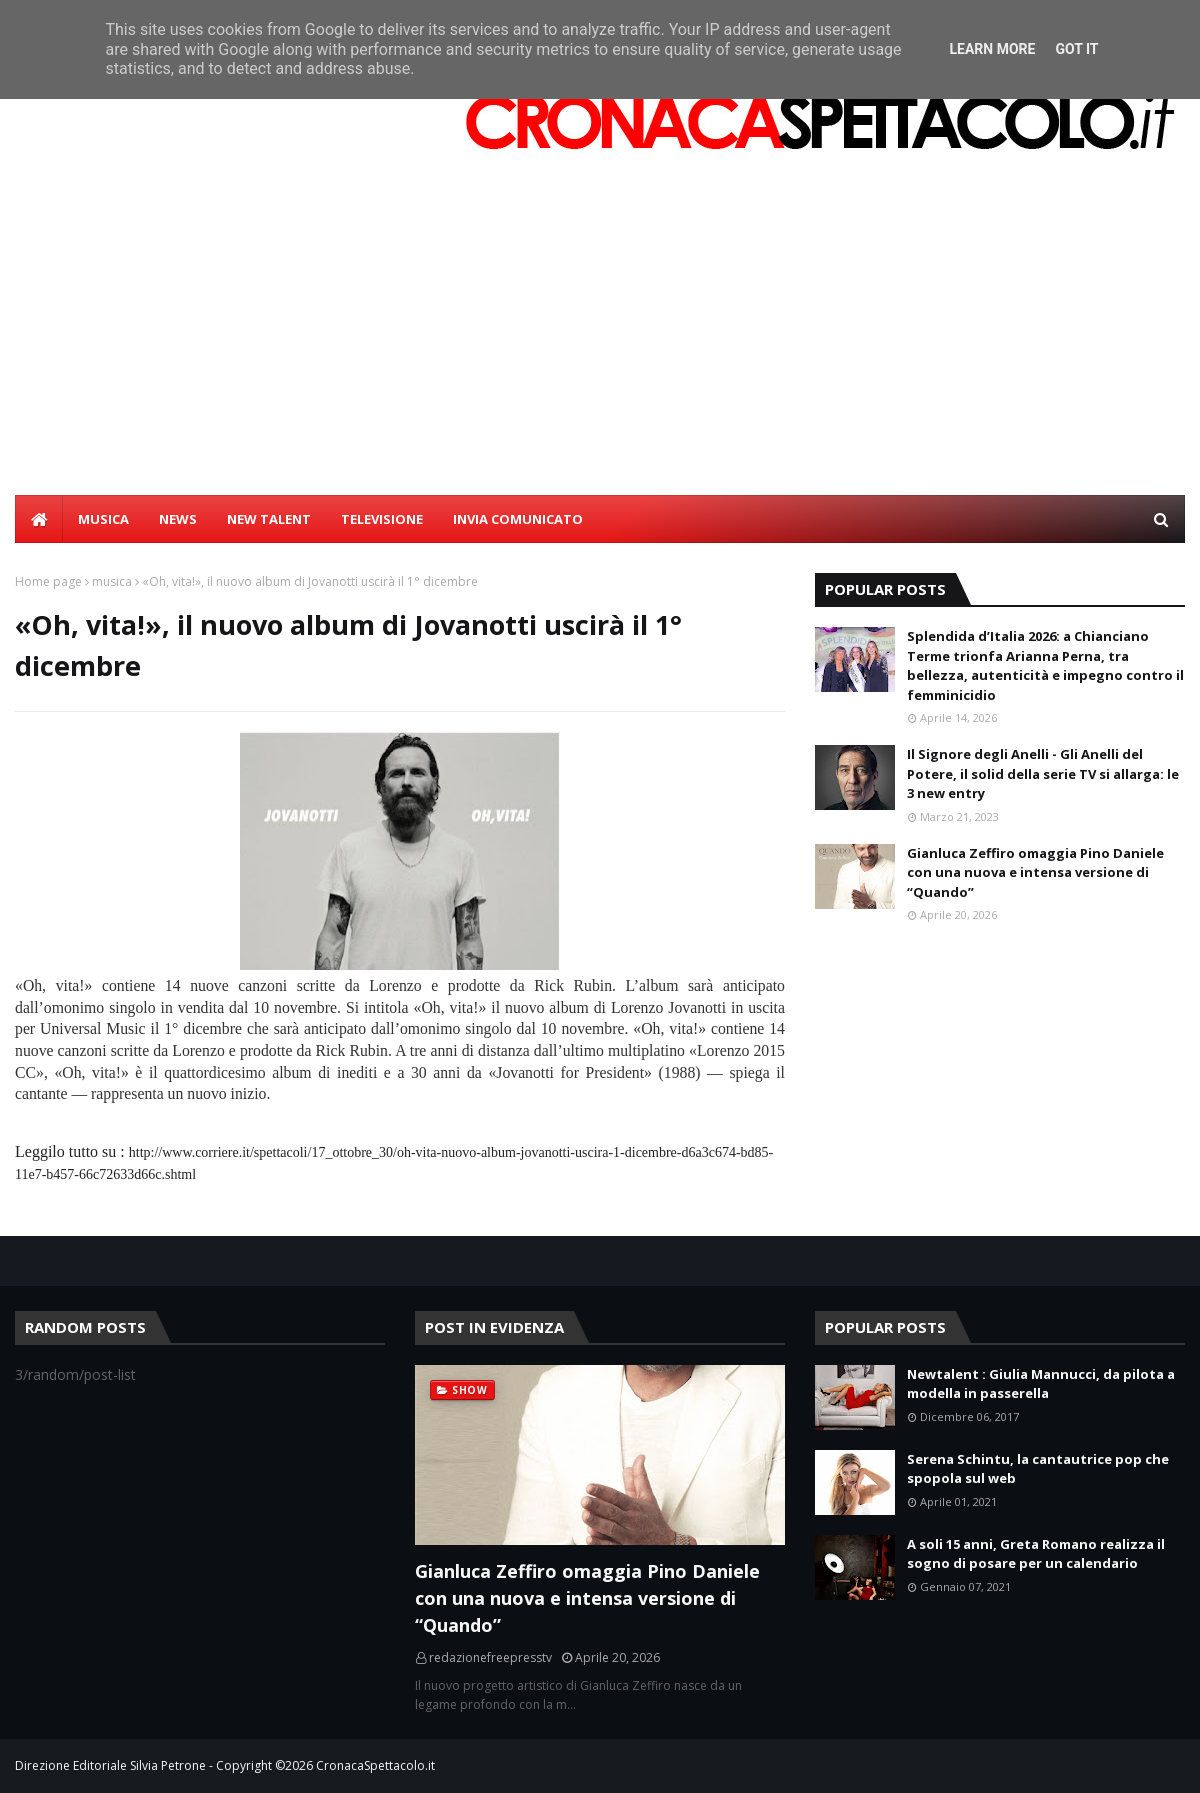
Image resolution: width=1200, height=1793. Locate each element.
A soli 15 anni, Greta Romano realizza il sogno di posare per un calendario (1036, 1554)
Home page (48, 581)
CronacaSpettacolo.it (375, 1765)
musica (112, 581)
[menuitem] (39, 519)
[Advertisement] (600, 345)
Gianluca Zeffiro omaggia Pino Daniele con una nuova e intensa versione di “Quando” (1035, 872)
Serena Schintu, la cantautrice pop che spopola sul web (1038, 1469)
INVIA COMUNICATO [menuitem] (518, 519)
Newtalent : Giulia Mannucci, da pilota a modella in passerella (1041, 1384)
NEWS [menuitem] (178, 519)
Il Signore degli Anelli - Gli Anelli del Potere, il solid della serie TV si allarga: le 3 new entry (1043, 773)
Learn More (992, 49)
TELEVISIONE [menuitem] (382, 519)
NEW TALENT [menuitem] (269, 519)
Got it (1076, 49)
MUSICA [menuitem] (103, 519)
